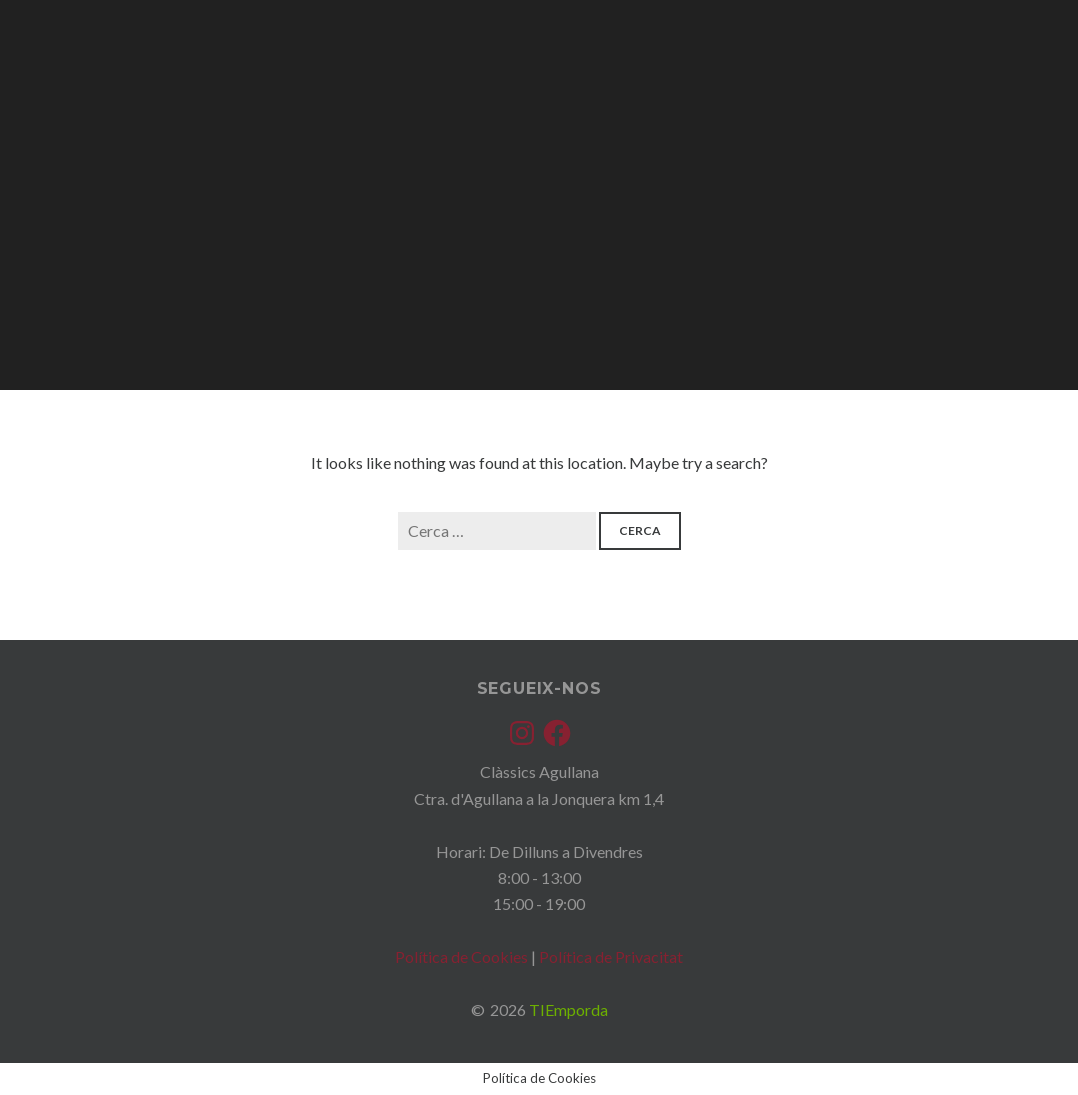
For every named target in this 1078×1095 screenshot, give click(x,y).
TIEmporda (568, 1009)
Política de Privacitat (611, 956)
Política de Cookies (461, 956)
